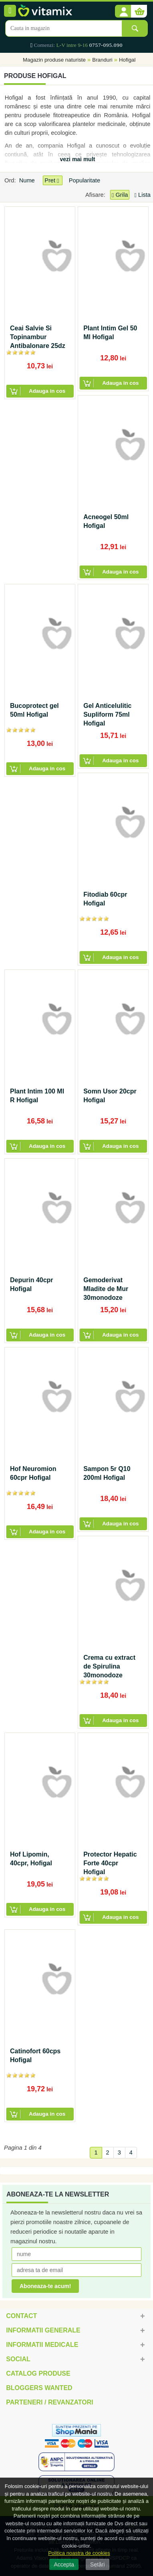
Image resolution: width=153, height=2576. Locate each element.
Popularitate (85, 180)
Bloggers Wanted (39, 2387)
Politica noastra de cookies (79, 2553)
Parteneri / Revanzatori (49, 2402)
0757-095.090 (106, 45)
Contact (21, 2315)
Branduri (102, 60)
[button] (123, 11)
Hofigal (127, 60)
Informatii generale (43, 2330)
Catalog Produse (38, 2373)
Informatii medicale (42, 2344)
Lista (143, 195)
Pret (52, 180)
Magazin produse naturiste (54, 60)
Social (18, 2359)
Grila (120, 195)
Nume (27, 180)
